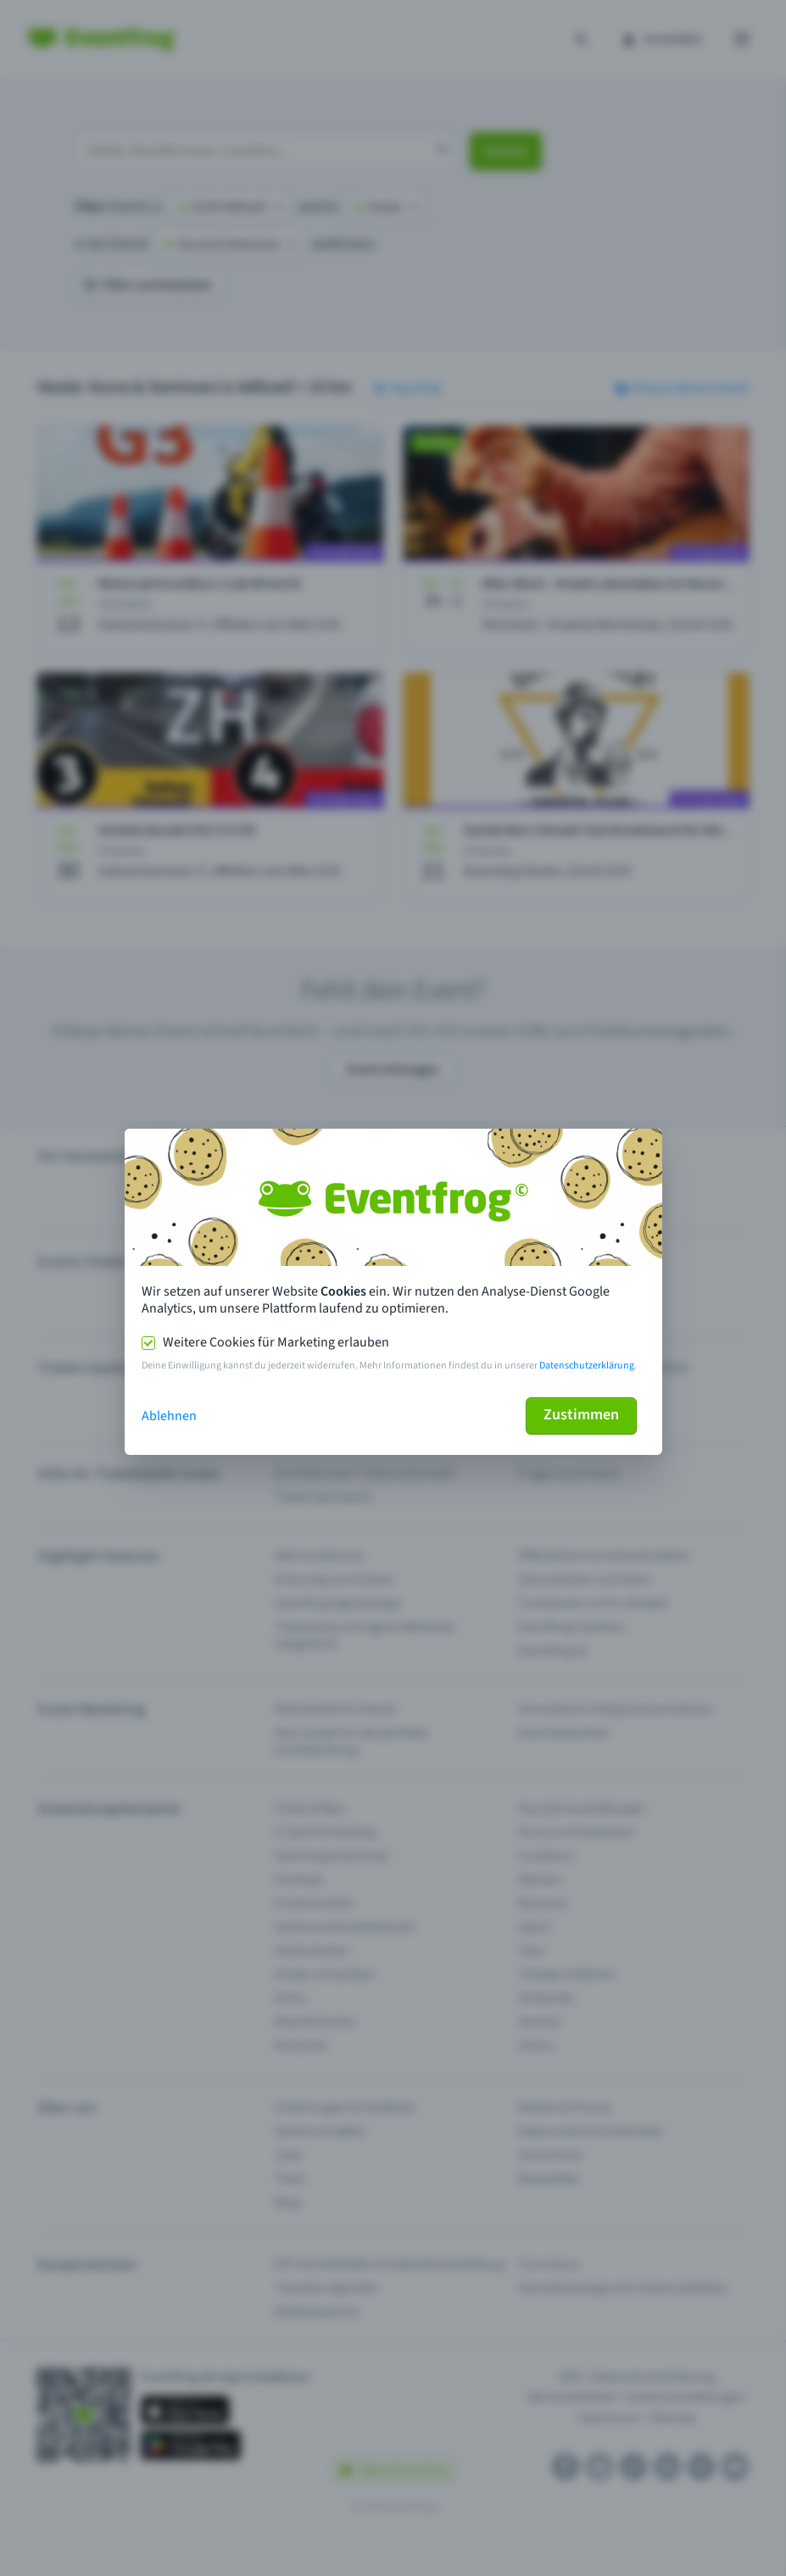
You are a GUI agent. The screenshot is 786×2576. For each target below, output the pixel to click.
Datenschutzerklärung (586, 1365)
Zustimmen (581, 1414)
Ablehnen (169, 1415)
